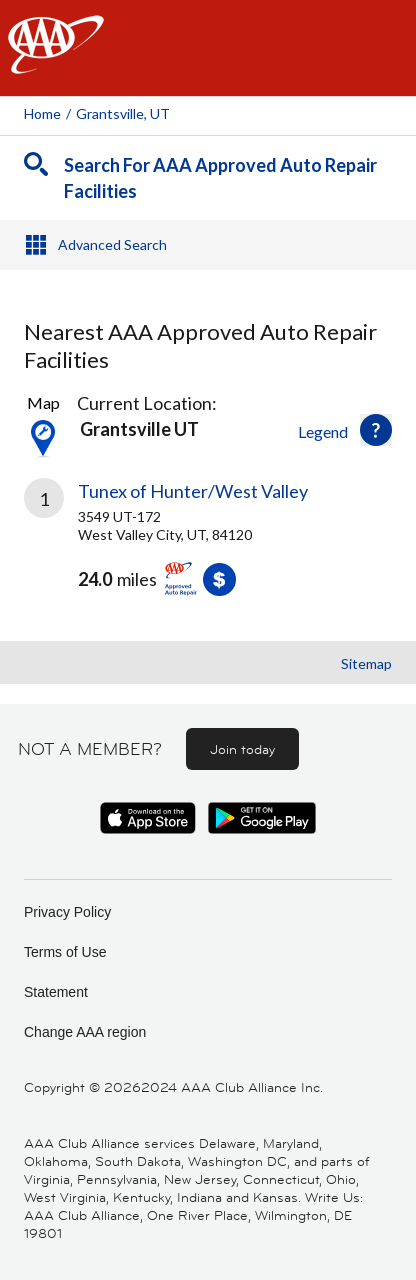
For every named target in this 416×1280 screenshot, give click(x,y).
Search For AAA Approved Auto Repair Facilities (220, 178)
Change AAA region (85, 1032)
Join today (242, 749)
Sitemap (366, 663)
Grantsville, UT (123, 113)
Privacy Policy (67, 912)
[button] (376, 430)
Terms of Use (65, 952)
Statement (56, 992)
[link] (208, 552)
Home (42, 113)
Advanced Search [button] (112, 244)
